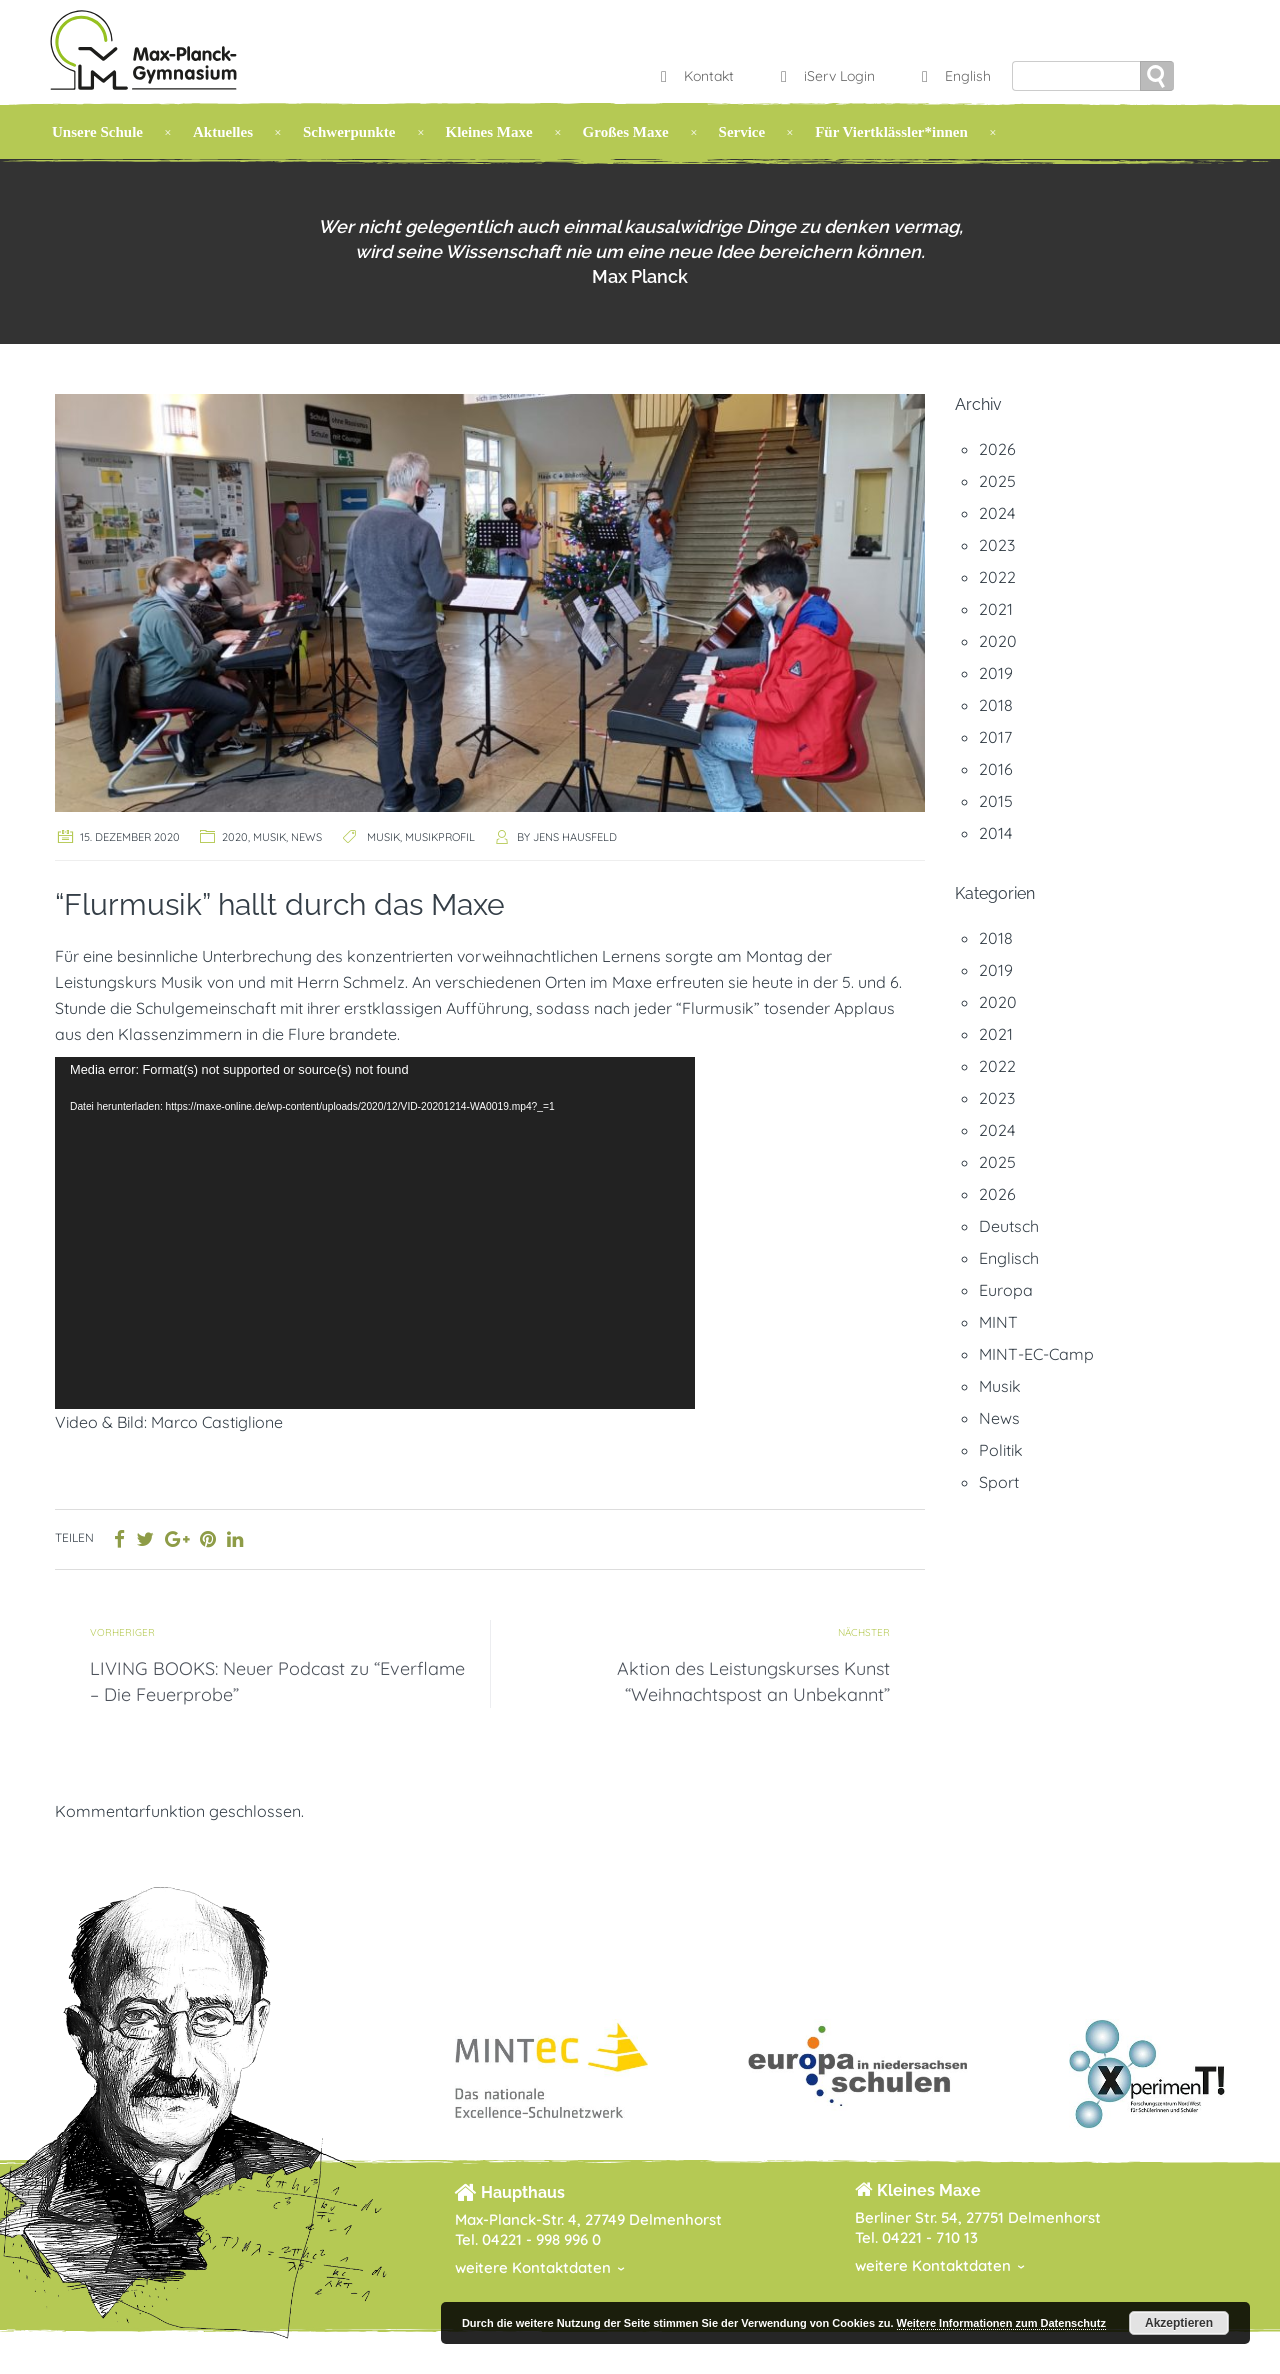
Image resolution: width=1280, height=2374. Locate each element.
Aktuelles (223, 132)
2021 (996, 609)
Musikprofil (440, 837)
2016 (996, 769)
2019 (996, 673)
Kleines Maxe (489, 132)
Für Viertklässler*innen (891, 132)
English (954, 76)
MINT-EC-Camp (1036, 1354)
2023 (997, 545)
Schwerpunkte (349, 132)
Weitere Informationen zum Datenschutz (1001, 2323)
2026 (997, 449)
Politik (1001, 1450)
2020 (235, 837)
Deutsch (1009, 1226)
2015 (996, 801)
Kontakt (695, 76)
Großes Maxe (626, 132)
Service (742, 132)
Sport (999, 1482)
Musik (269, 837)
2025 (997, 481)
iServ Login (825, 76)
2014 (995, 833)
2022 (997, 577)
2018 (996, 705)
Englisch (1009, 1258)
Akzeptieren (1179, 2323)
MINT (998, 1322)
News (306, 837)
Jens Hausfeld (575, 837)
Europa (1006, 1290)
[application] (375, 1233)
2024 (997, 513)
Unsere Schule (97, 132)
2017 (995, 737)
